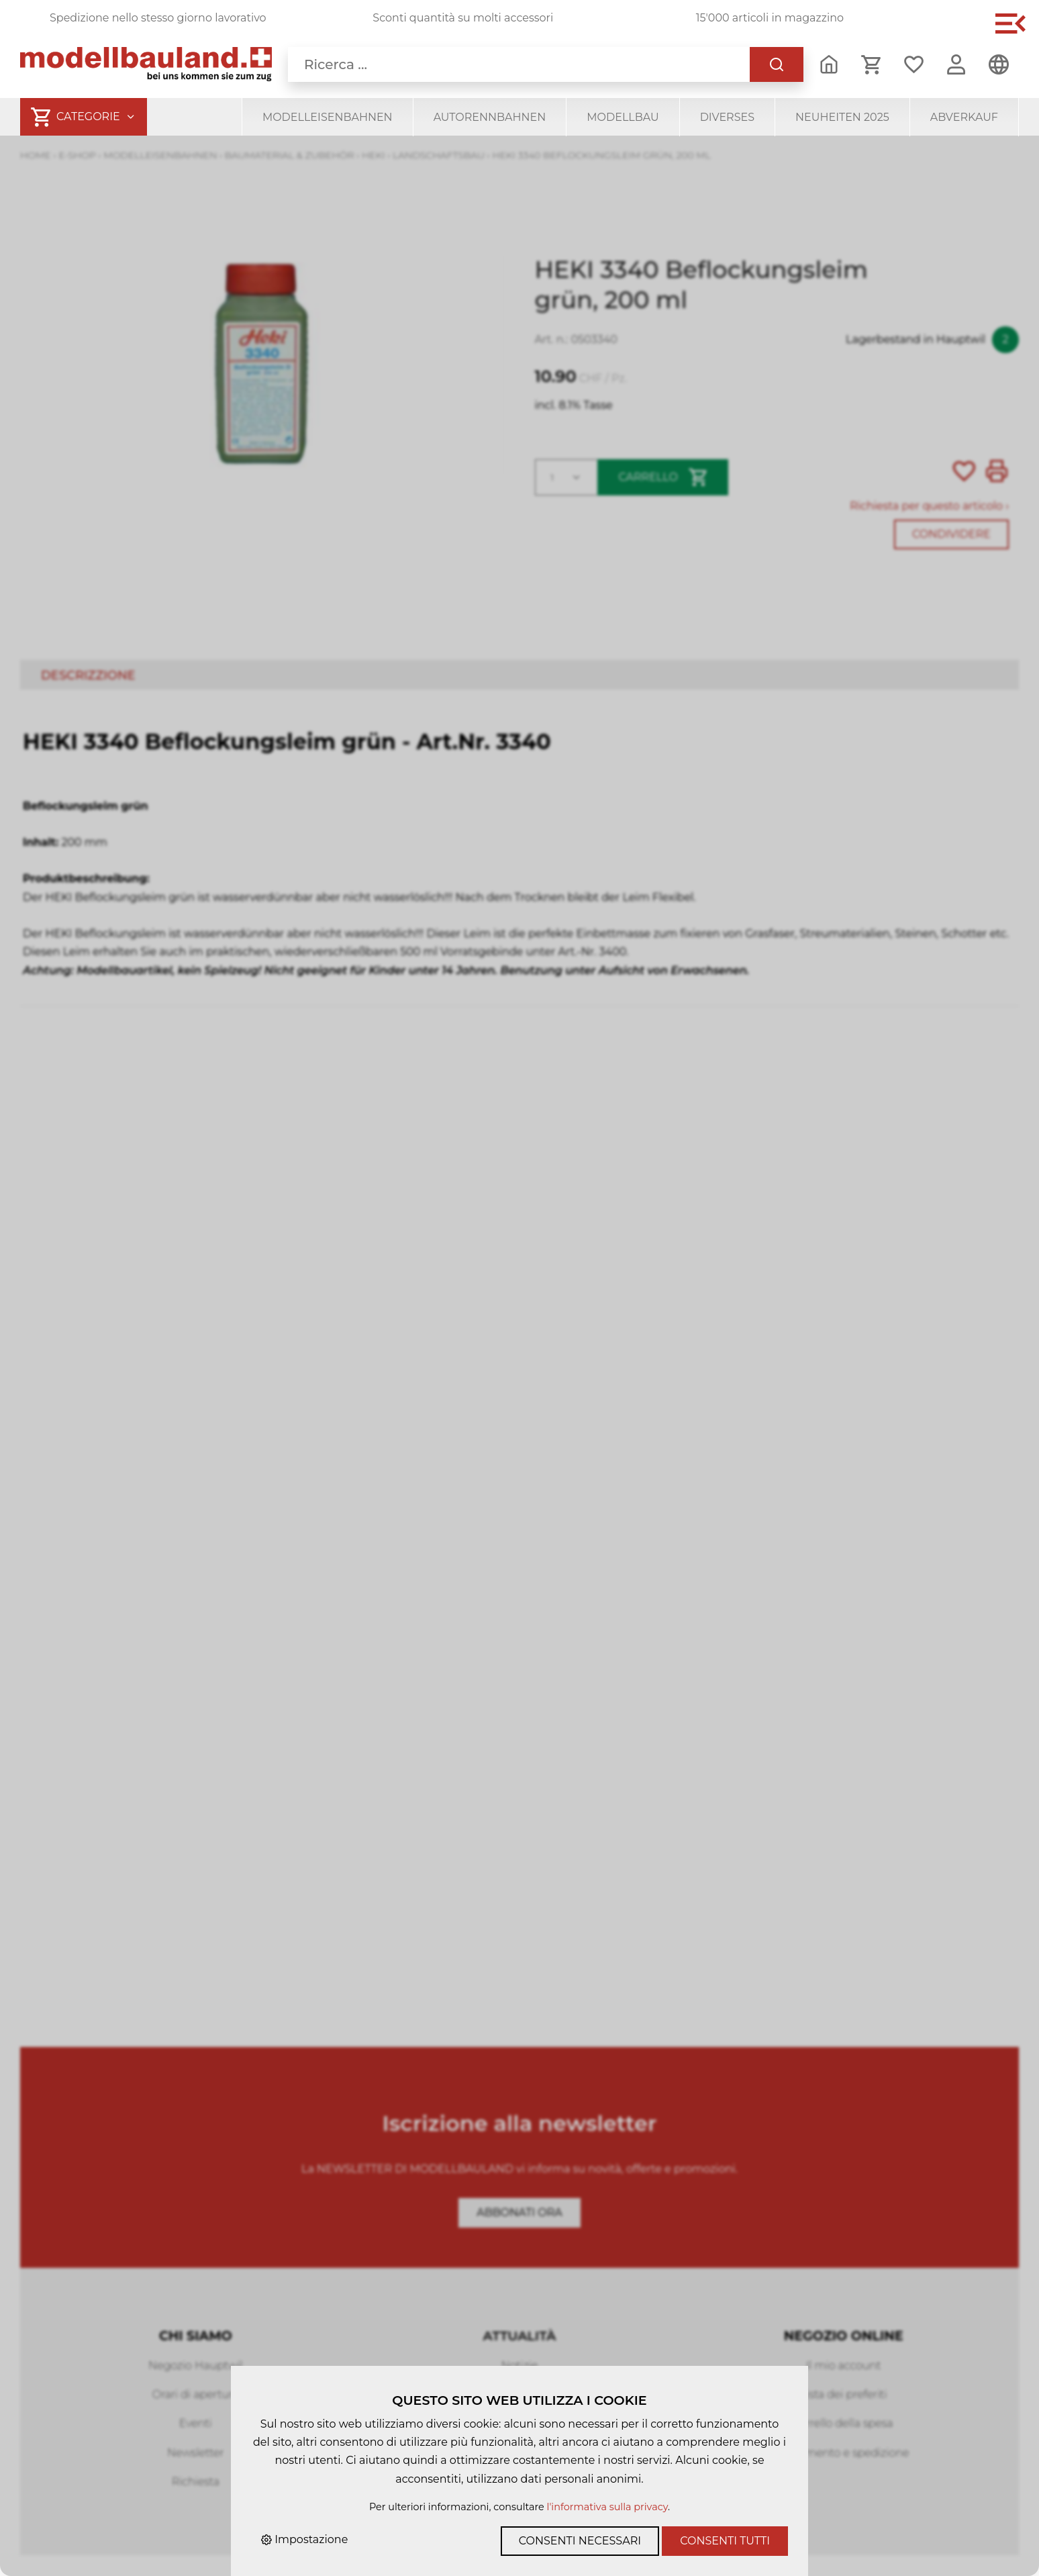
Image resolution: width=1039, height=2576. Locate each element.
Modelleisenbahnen (327, 117)
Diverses (727, 117)
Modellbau (622, 117)
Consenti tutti (725, 2540)
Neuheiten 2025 (842, 117)
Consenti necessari (580, 2540)
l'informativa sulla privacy (607, 2507)
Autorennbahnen (490, 117)
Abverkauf (964, 117)
